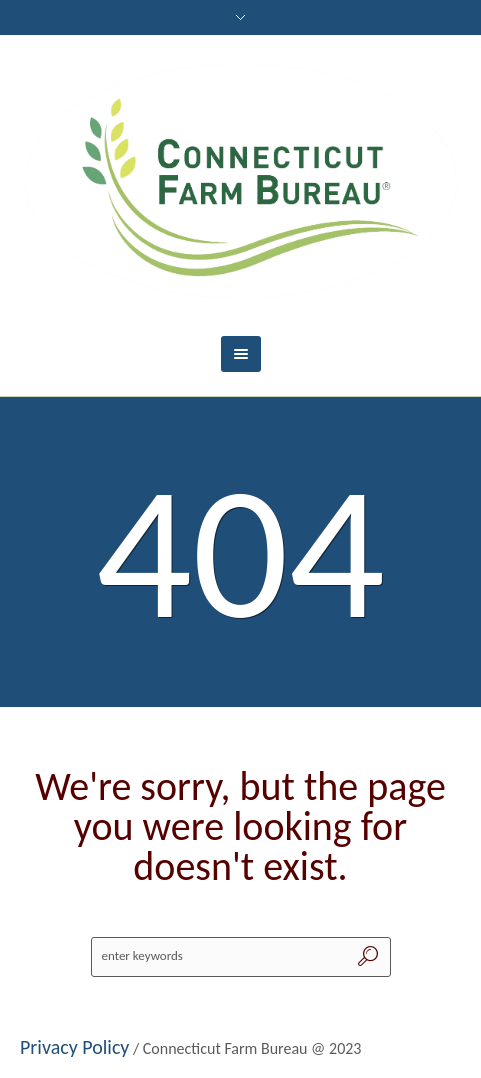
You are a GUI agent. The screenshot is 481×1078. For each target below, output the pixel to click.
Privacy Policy (74, 1047)
